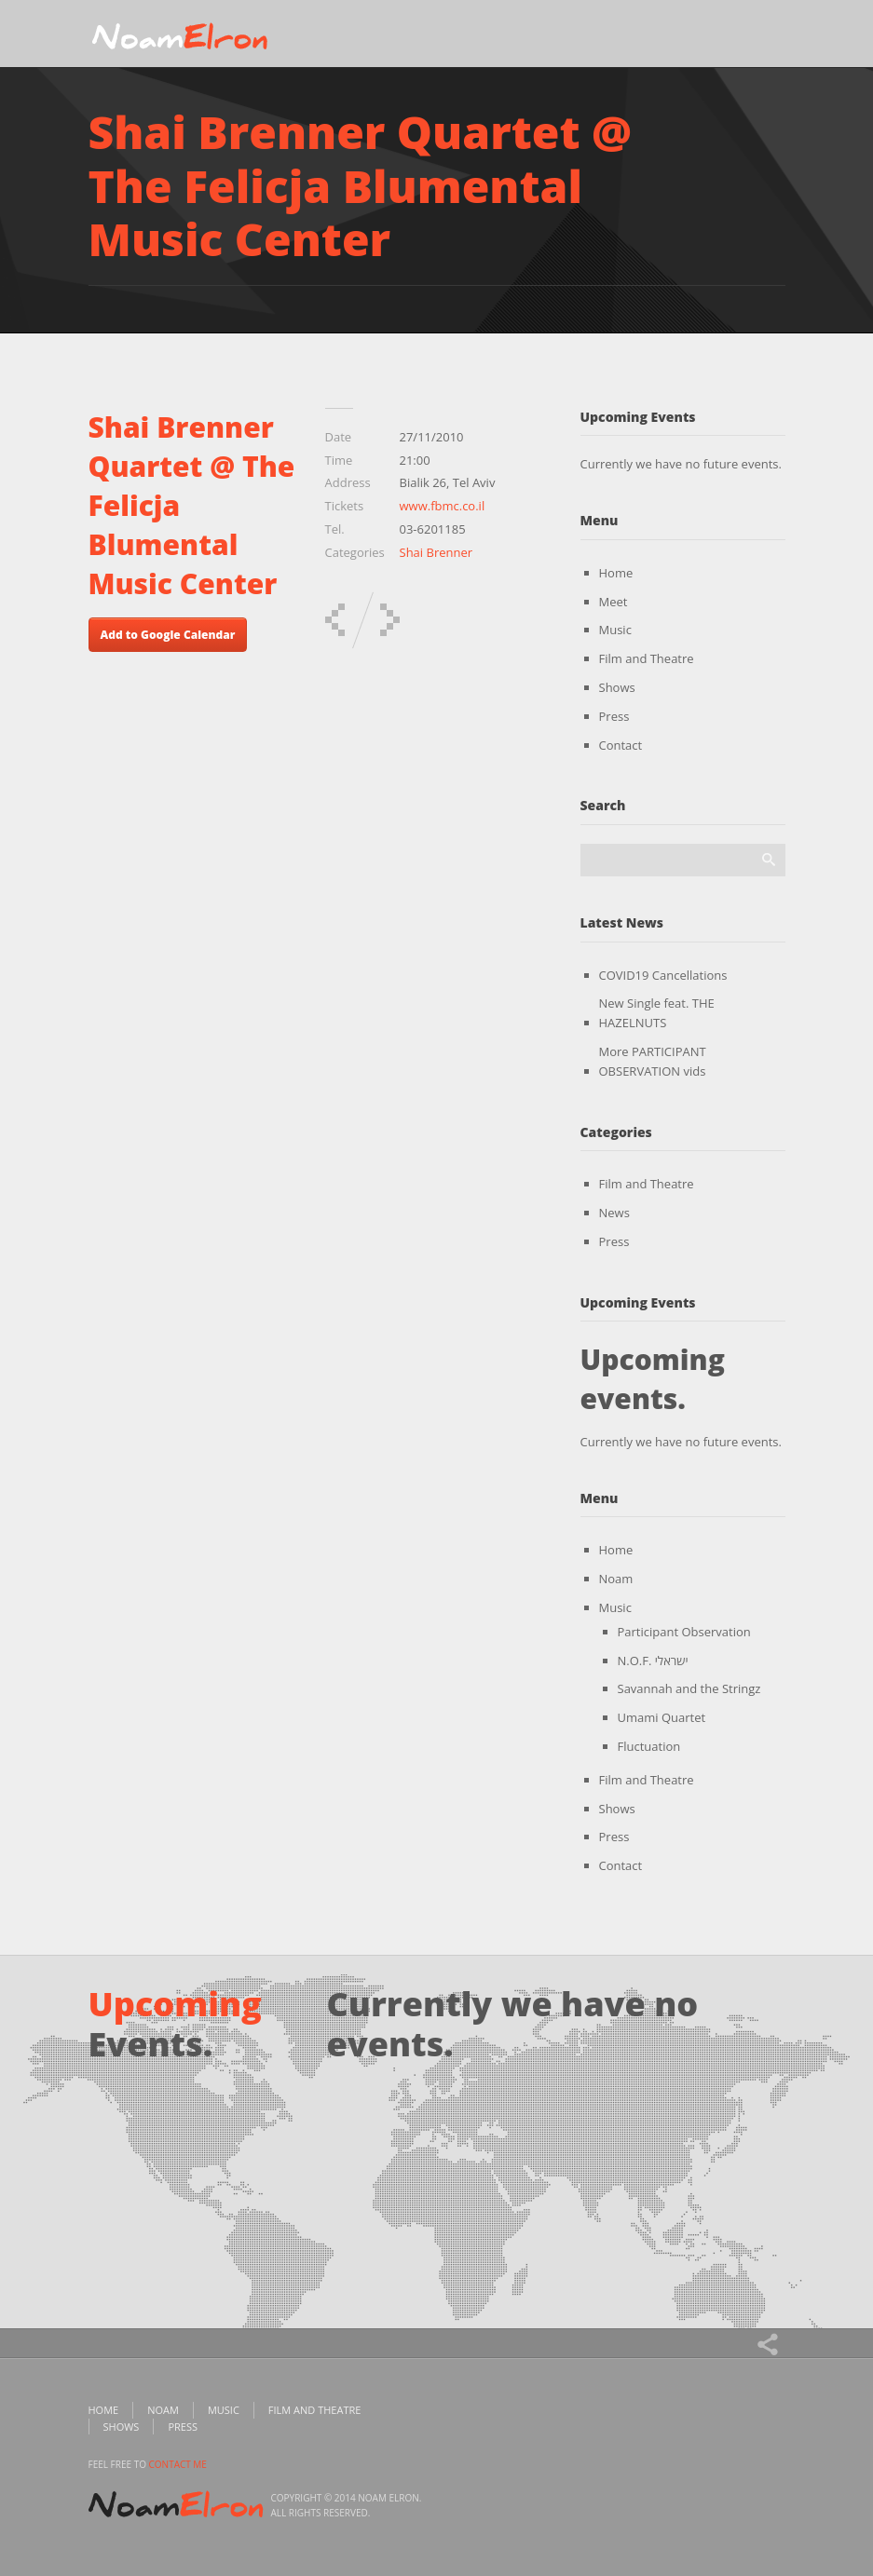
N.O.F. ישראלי (653, 1660)
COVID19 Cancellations (663, 975)
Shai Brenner (436, 552)
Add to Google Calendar (168, 635)
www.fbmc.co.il (442, 505)
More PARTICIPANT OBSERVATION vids (652, 1061)
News (614, 1212)
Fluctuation (649, 1746)
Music (615, 629)
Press (614, 716)
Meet (613, 601)
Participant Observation (684, 1631)
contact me (178, 2464)
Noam (616, 1578)
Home (616, 572)
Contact (621, 745)
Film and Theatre (646, 658)
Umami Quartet (662, 1717)
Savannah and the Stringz (689, 1688)
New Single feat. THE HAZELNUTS (657, 1013)
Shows (617, 687)
